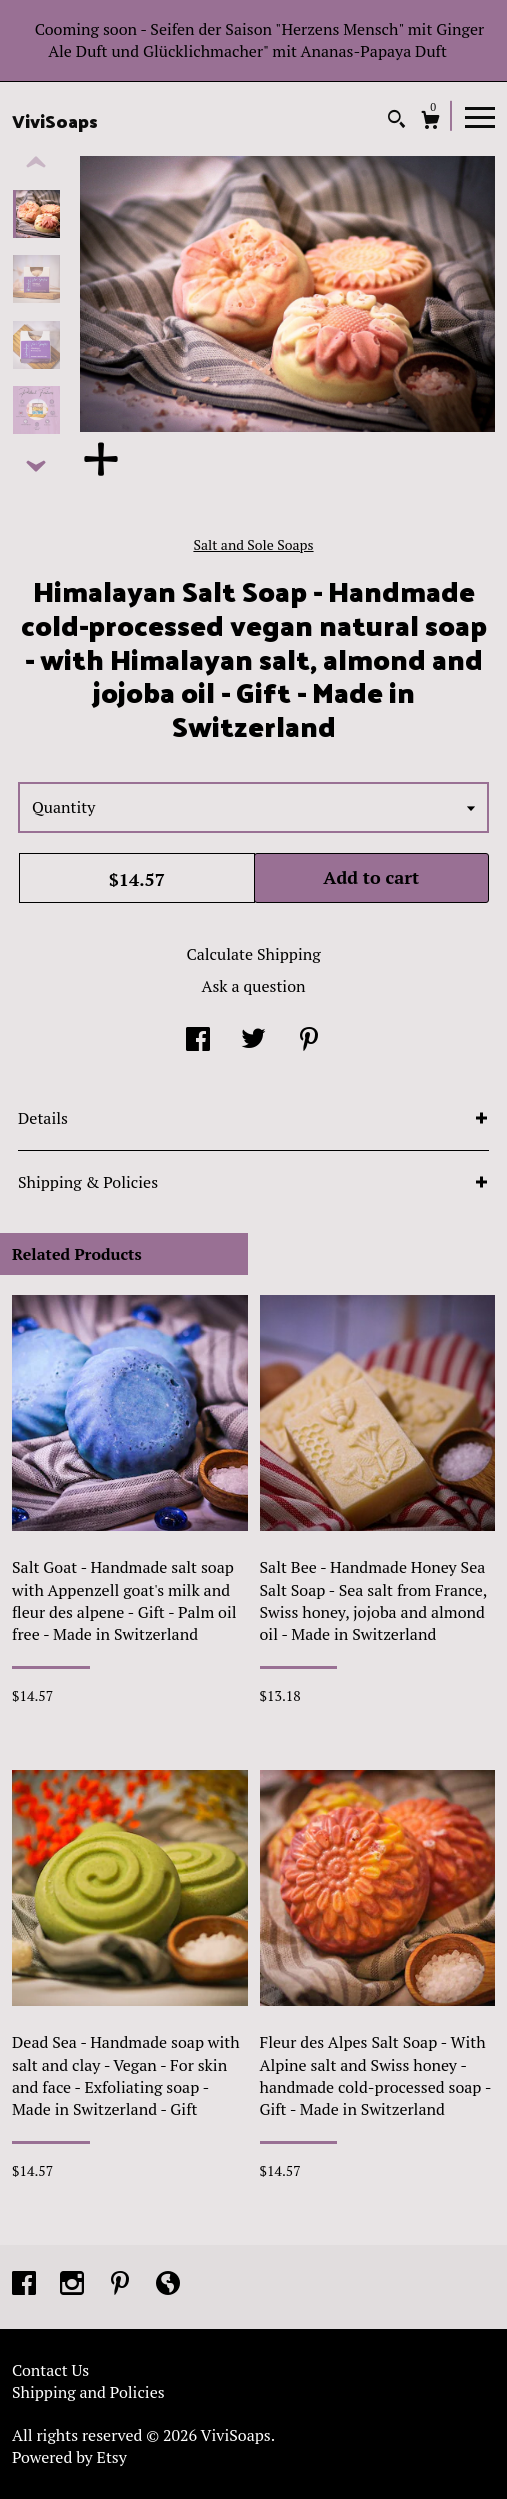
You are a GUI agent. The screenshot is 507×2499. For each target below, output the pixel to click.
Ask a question (253, 986)
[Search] (396, 121)
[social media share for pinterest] (309, 1040)
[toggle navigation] (480, 116)
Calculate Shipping (253, 954)
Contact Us (50, 2370)
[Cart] (430, 122)
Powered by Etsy (69, 2457)
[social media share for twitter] (253, 1040)
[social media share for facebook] (198, 1040)
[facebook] (26, 2285)
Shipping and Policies (88, 2392)
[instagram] (74, 2285)
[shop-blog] (168, 2285)
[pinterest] (122, 2285)
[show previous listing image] (36, 163)
